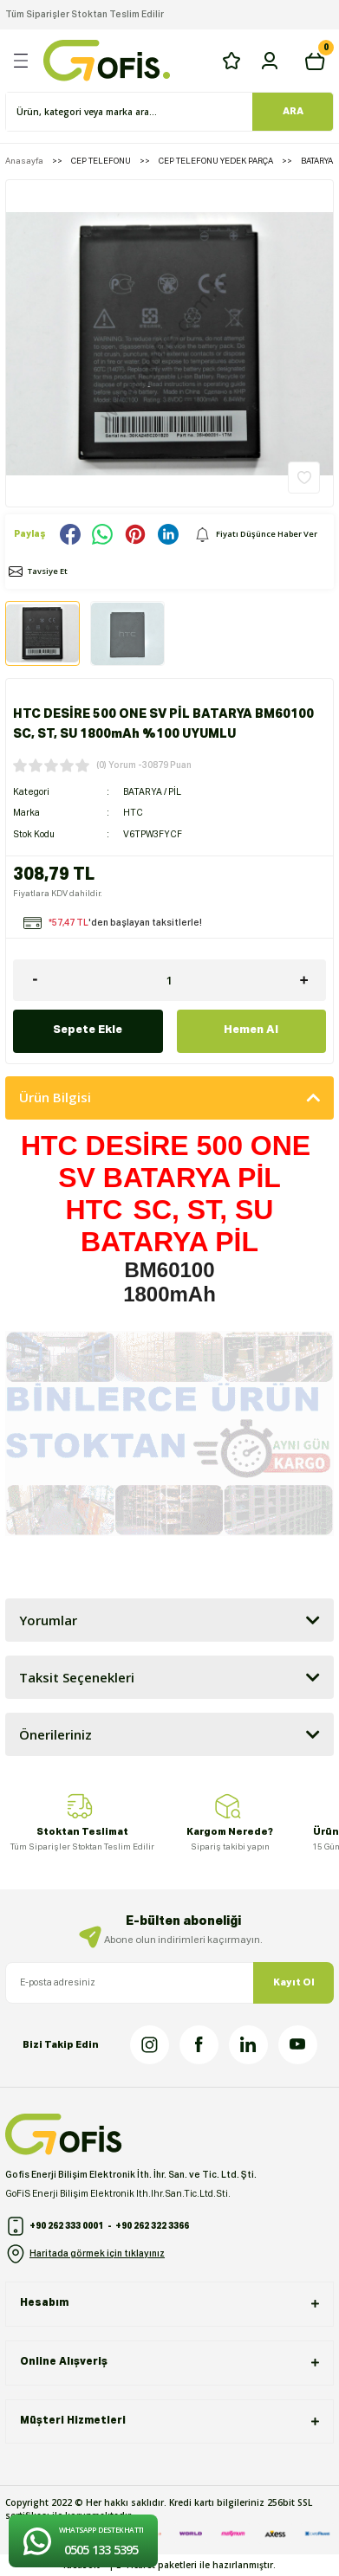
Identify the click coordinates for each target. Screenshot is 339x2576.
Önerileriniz (55, 1734)
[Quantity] (169, 980)
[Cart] (314, 60)
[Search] (169, 112)
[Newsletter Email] (169, 1983)
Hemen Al (251, 1030)
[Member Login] (269, 60)
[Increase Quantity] (304, 980)
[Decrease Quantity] (34, 980)
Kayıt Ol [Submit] (294, 1982)
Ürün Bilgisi (55, 1097)
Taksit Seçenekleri (76, 1677)
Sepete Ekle (87, 1030)
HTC (133, 813)
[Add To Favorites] (304, 478)
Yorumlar (48, 1620)
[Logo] (106, 60)
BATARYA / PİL (152, 792)
